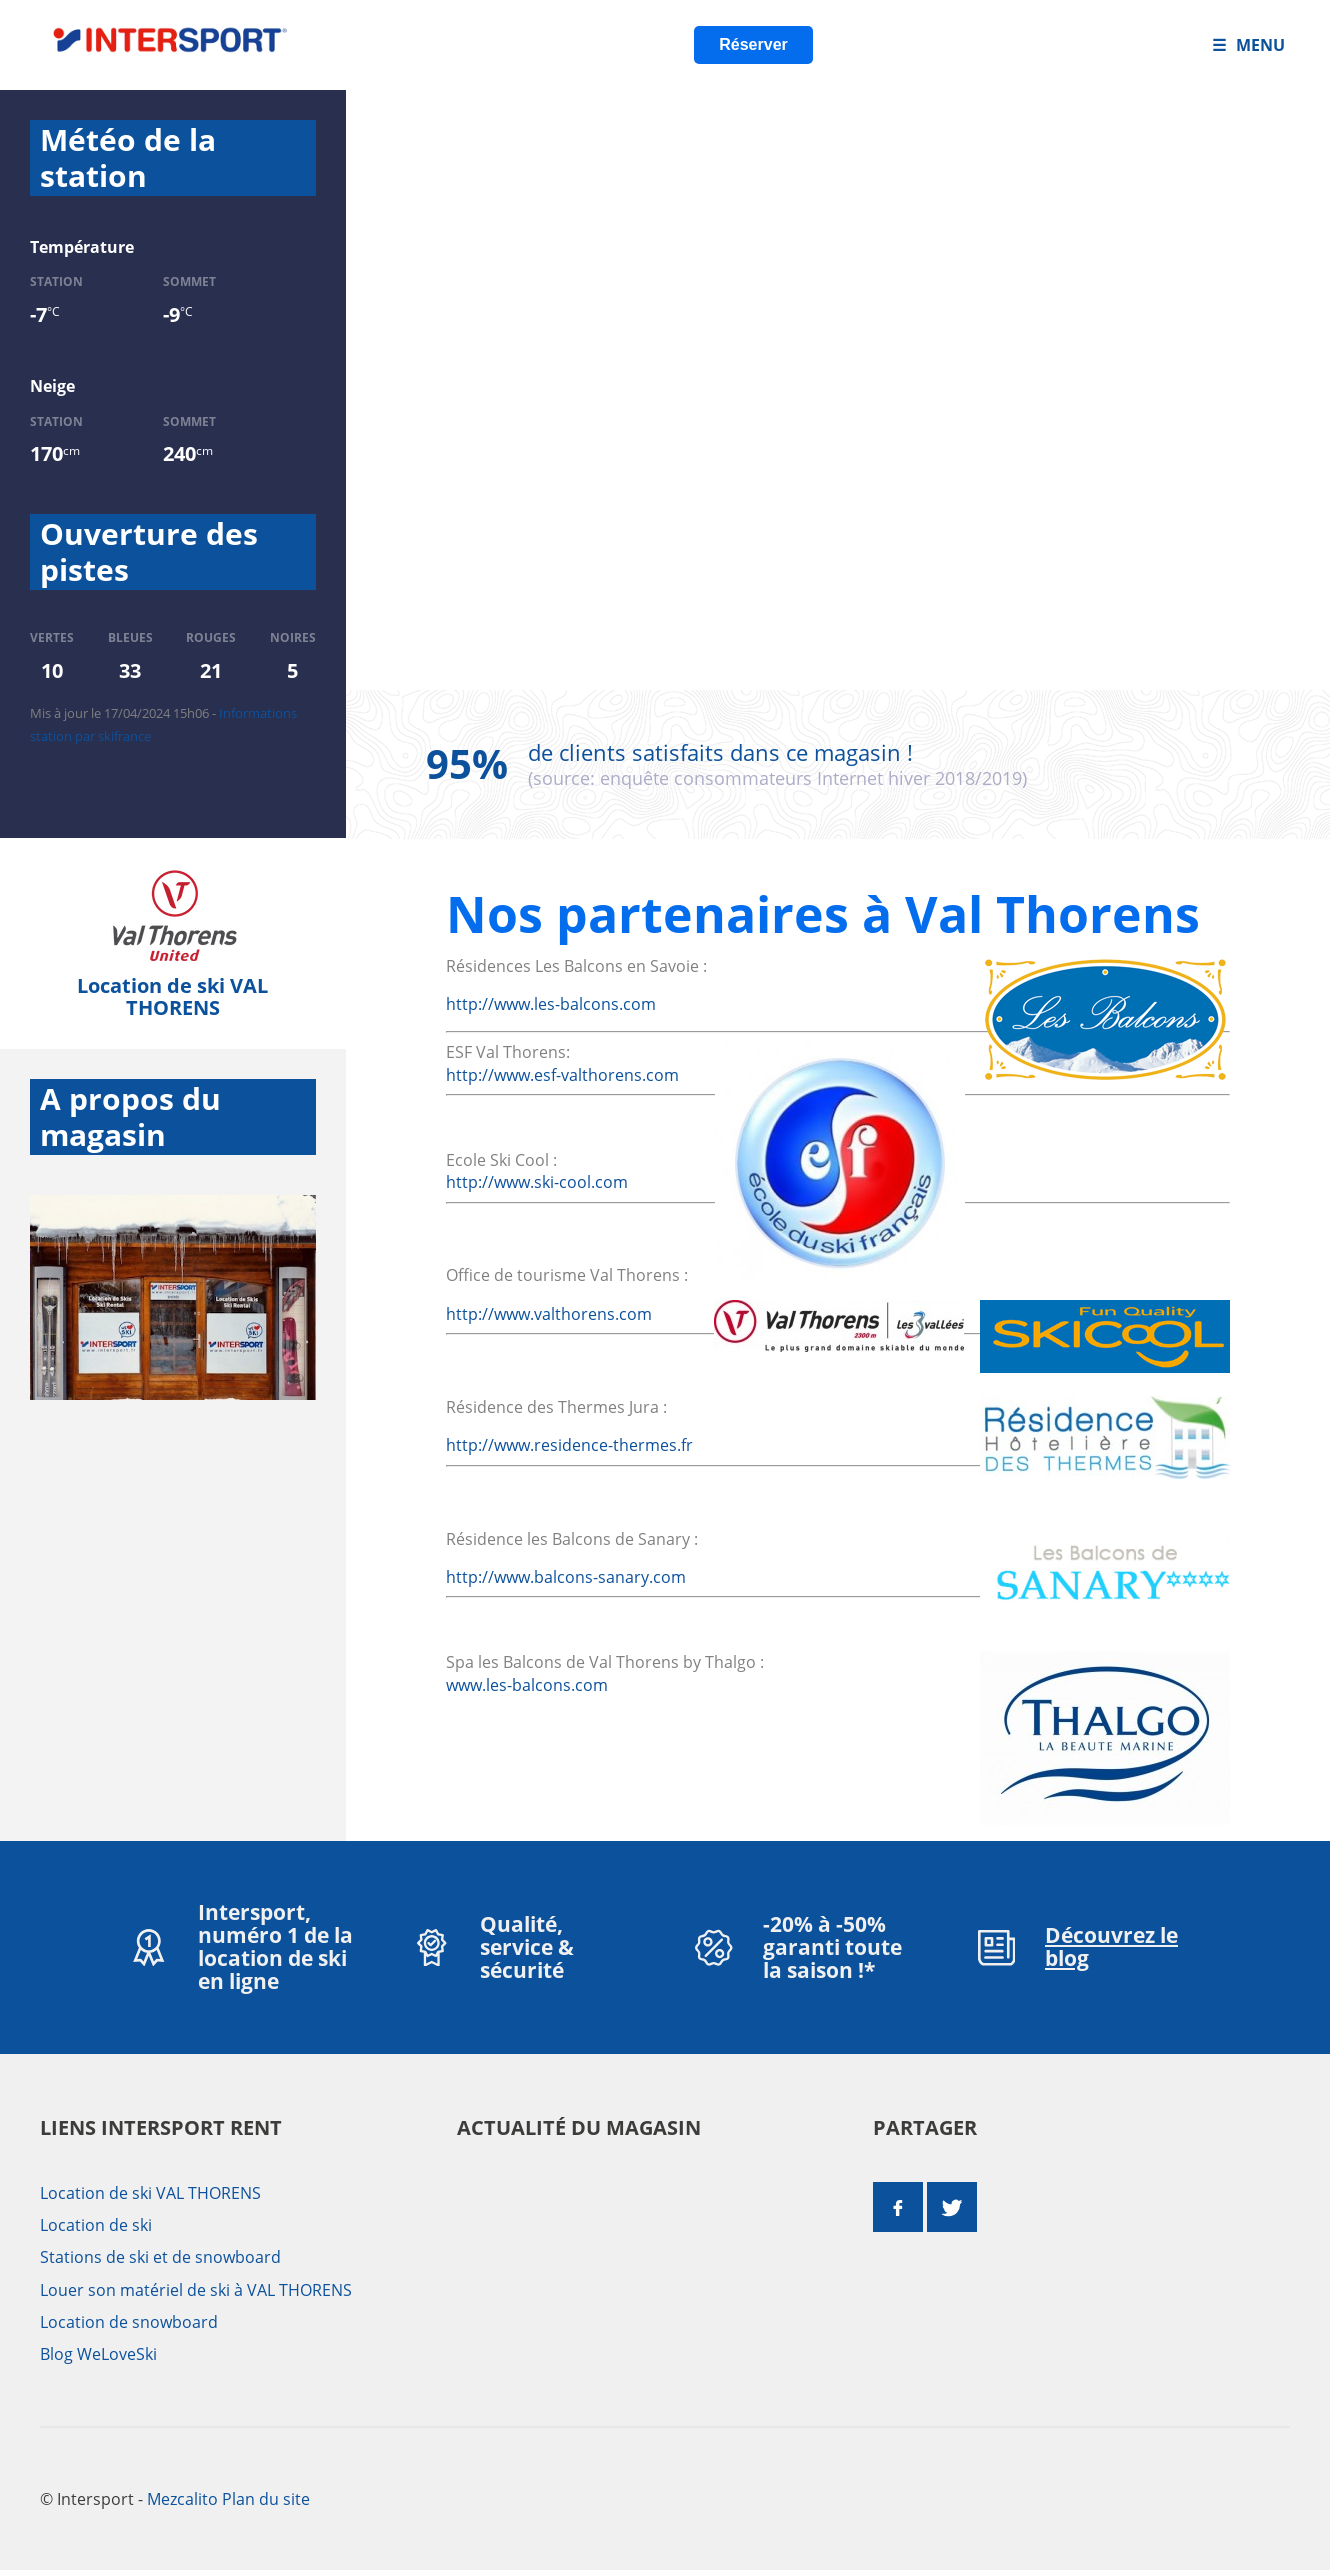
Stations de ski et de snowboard (160, 2257)
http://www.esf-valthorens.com (562, 1075)
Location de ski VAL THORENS (172, 996)
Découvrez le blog (1111, 1946)
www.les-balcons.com (527, 1685)
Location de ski (96, 2225)
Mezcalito (182, 2499)
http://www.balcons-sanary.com (566, 1577)
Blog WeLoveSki (98, 2354)
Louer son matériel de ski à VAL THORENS (196, 2290)
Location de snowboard (129, 2322)
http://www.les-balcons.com (551, 1004)
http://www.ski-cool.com (537, 1182)
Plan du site (266, 2499)
